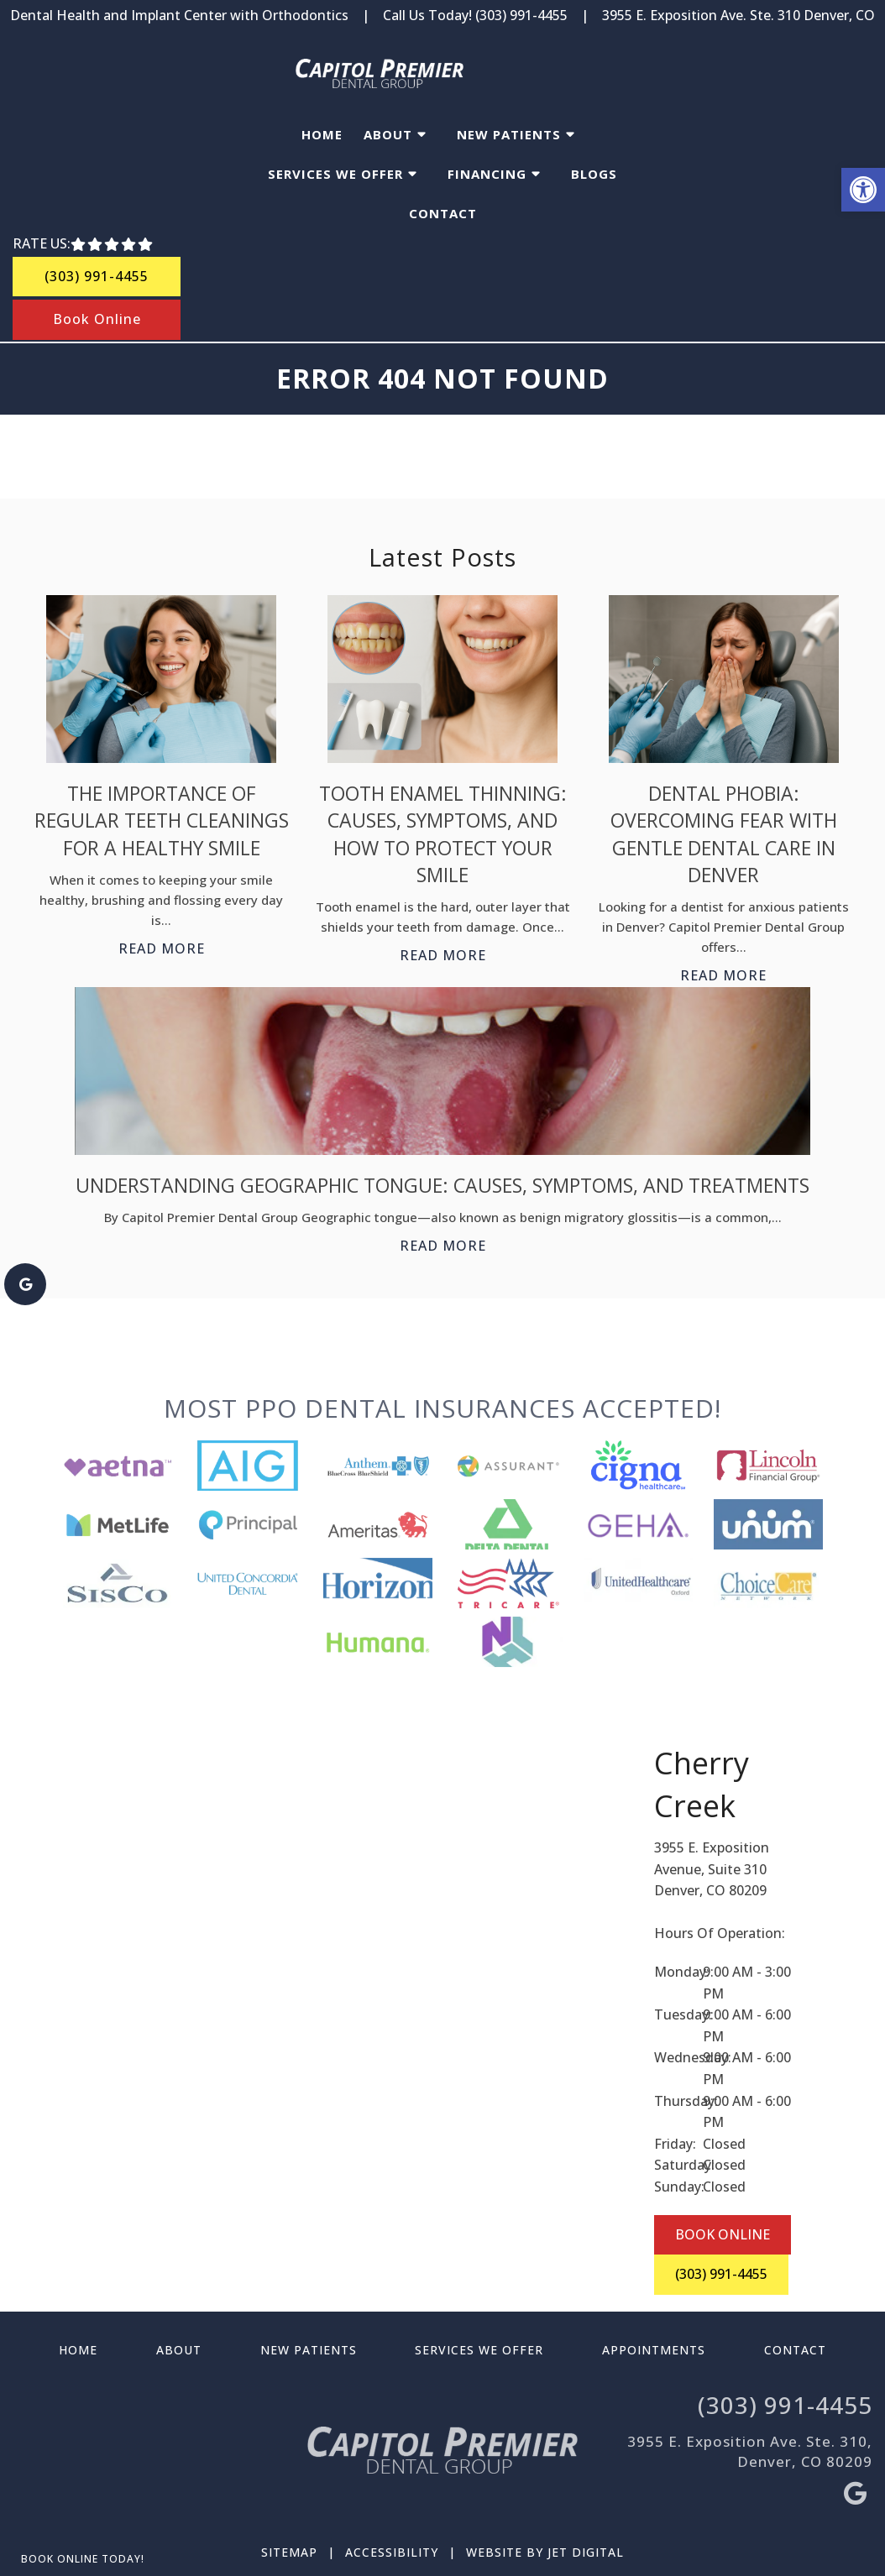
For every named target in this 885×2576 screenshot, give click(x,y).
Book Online (97, 319)
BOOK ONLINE (722, 2234)
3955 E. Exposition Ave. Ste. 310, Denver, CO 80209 (749, 2451)
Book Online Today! (82, 2559)
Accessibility (391, 2552)
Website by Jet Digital (545, 2552)
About (388, 134)
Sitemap (289, 2552)
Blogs (594, 173)
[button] (863, 190)
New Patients (509, 134)
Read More (161, 948)
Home (322, 134)
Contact (443, 213)
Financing (487, 173)
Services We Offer (335, 173)
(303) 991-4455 (521, 15)
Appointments (653, 2350)
